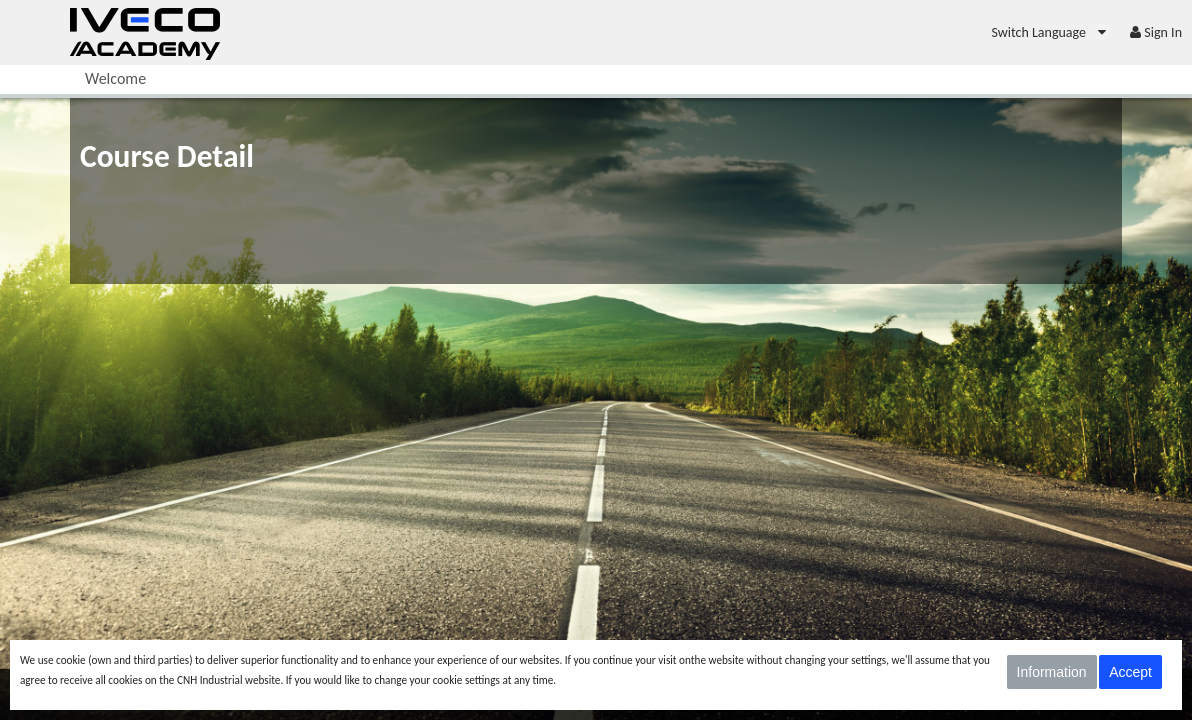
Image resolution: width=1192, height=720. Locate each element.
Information (1052, 672)
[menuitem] (1050, 32)
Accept (1130, 672)
